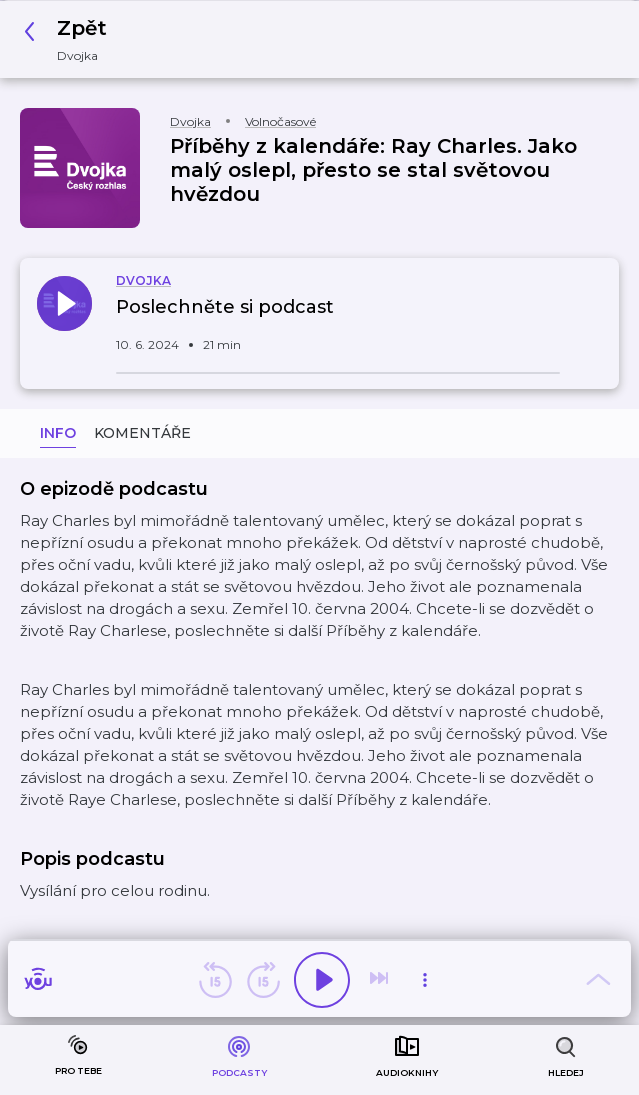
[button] (71, 39)
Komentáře (142, 433)
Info (58, 433)
